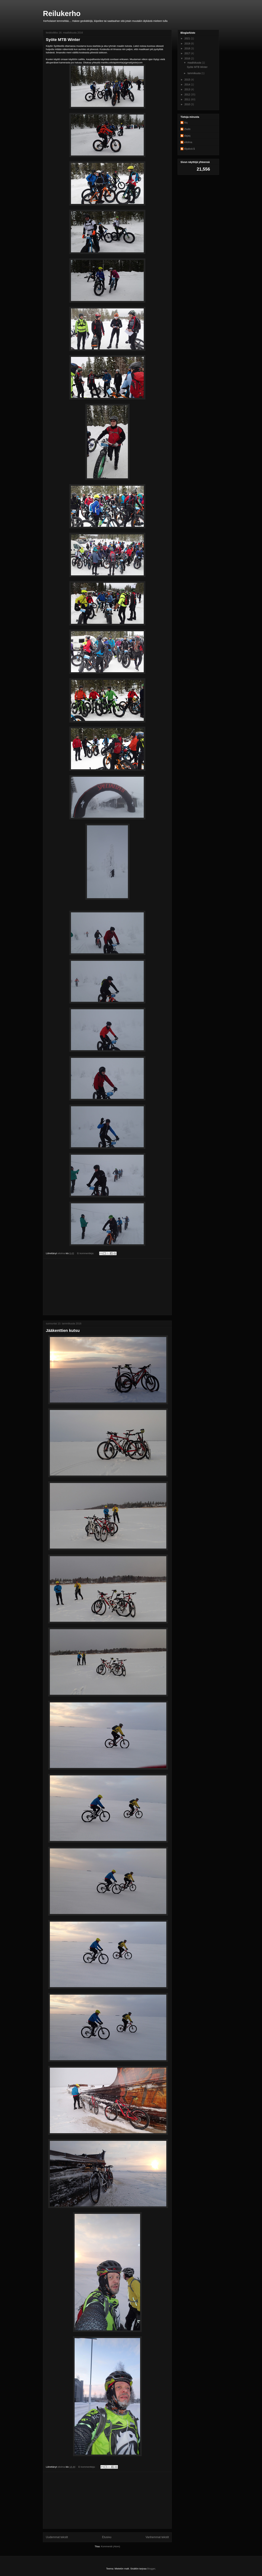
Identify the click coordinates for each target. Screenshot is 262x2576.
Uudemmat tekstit (57, 2537)
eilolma (188, 142)
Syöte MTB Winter (63, 39)
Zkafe (187, 129)
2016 (187, 58)
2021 (187, 38)
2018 (187, 48)
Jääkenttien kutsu (63, 1330)
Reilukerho (62, 13)
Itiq (186, 122)
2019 (187, 43)
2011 (187, 99)
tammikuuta (194, 73)
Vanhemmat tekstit (157, 2537)
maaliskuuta (194, 62)
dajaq (187, 135)
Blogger (151, 2568)
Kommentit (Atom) (110, 2546)
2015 (187, 79)
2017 (187, 53)
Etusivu (106, 2537)
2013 (187, 89)
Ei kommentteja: (86, 1253)
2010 (187, 104)
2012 (187, 94)
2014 (187, 84)
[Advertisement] (107, 1286)
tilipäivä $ (189, 148)
